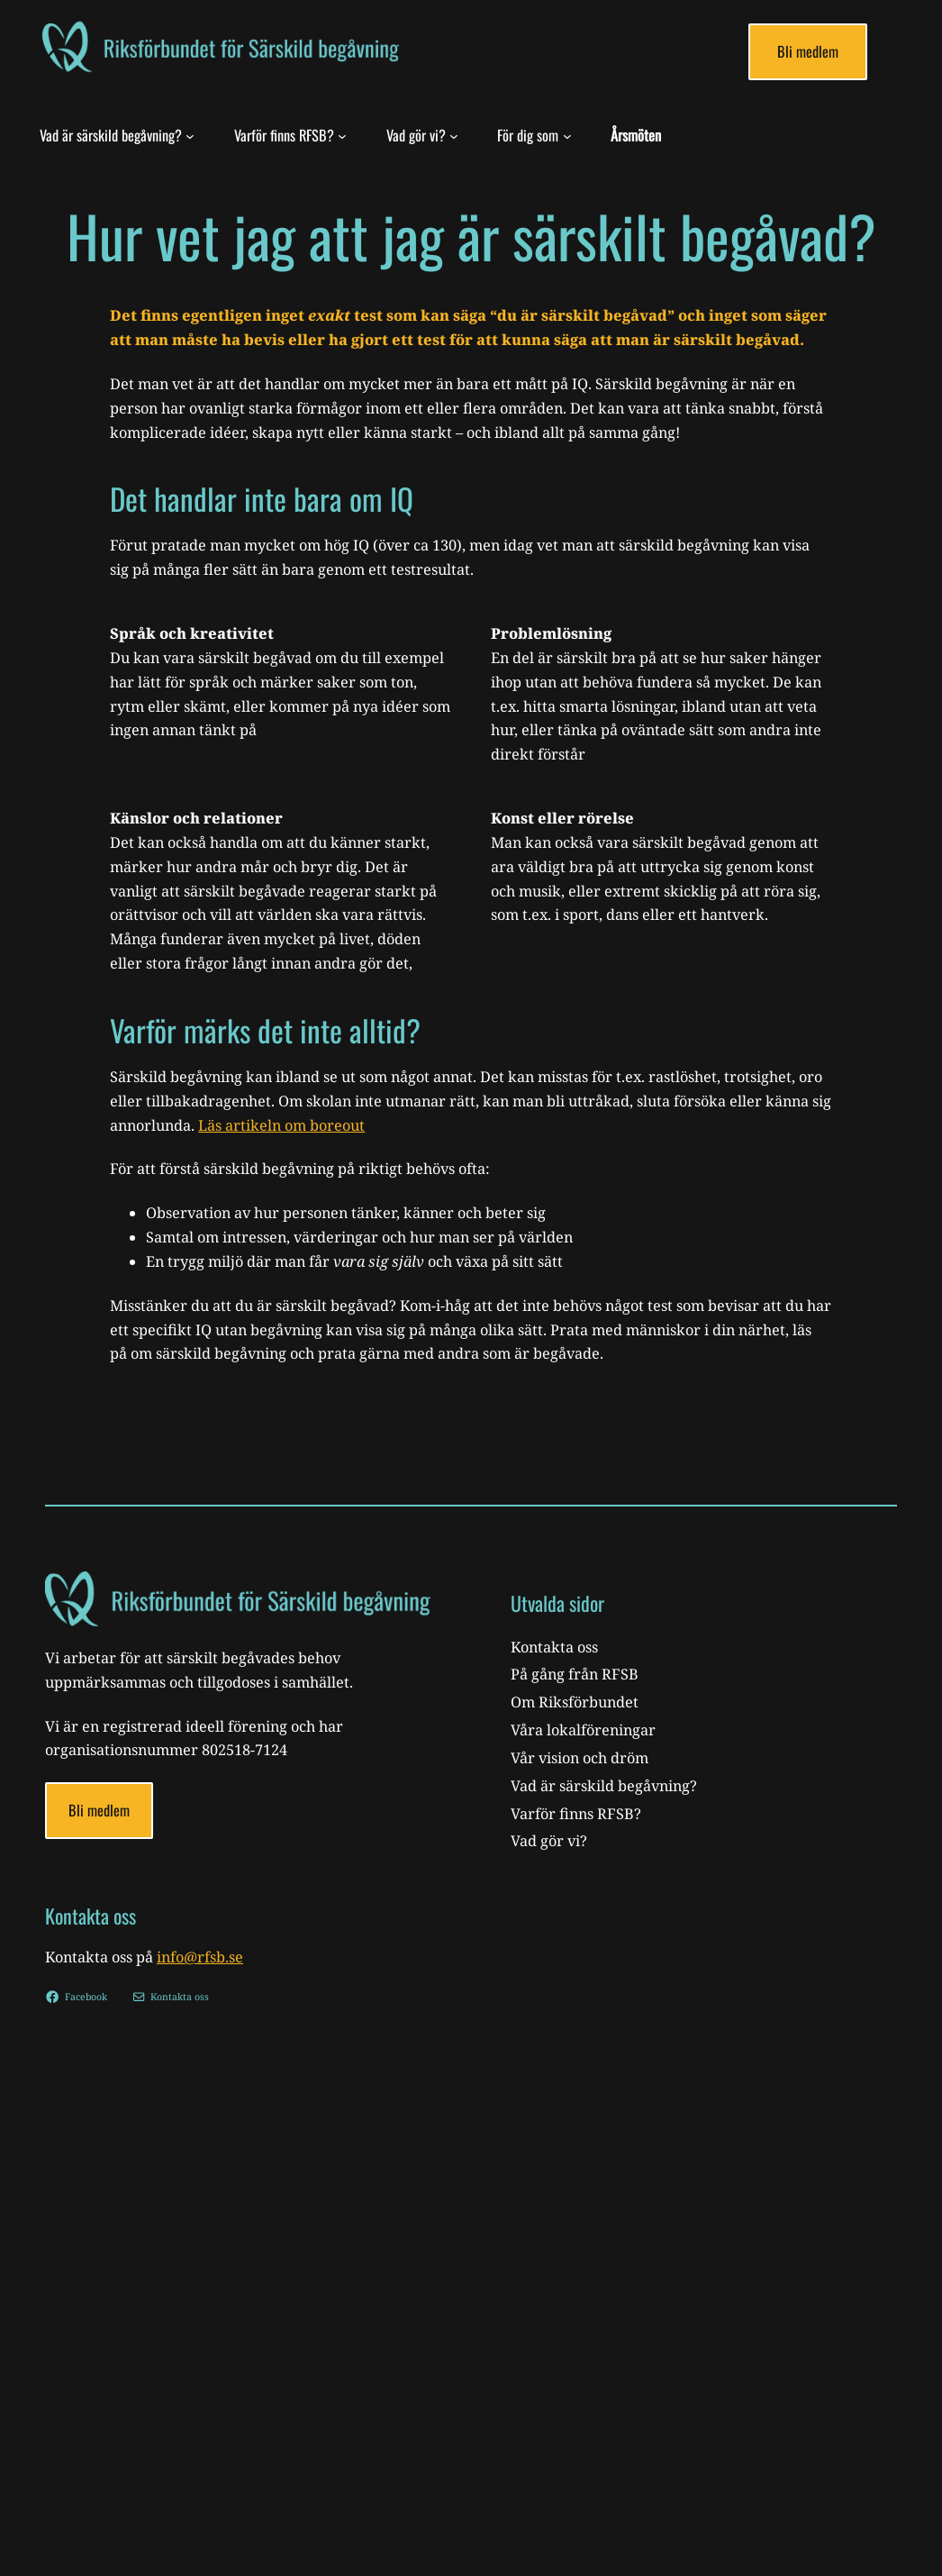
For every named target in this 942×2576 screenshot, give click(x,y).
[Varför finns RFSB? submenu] (342, 135)
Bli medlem (807, 51)
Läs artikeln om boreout (281, 1125)
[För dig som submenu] (567, 135)
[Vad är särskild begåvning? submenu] (190, 135)
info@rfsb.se (200, 1957)
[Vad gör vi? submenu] (453, 135)
